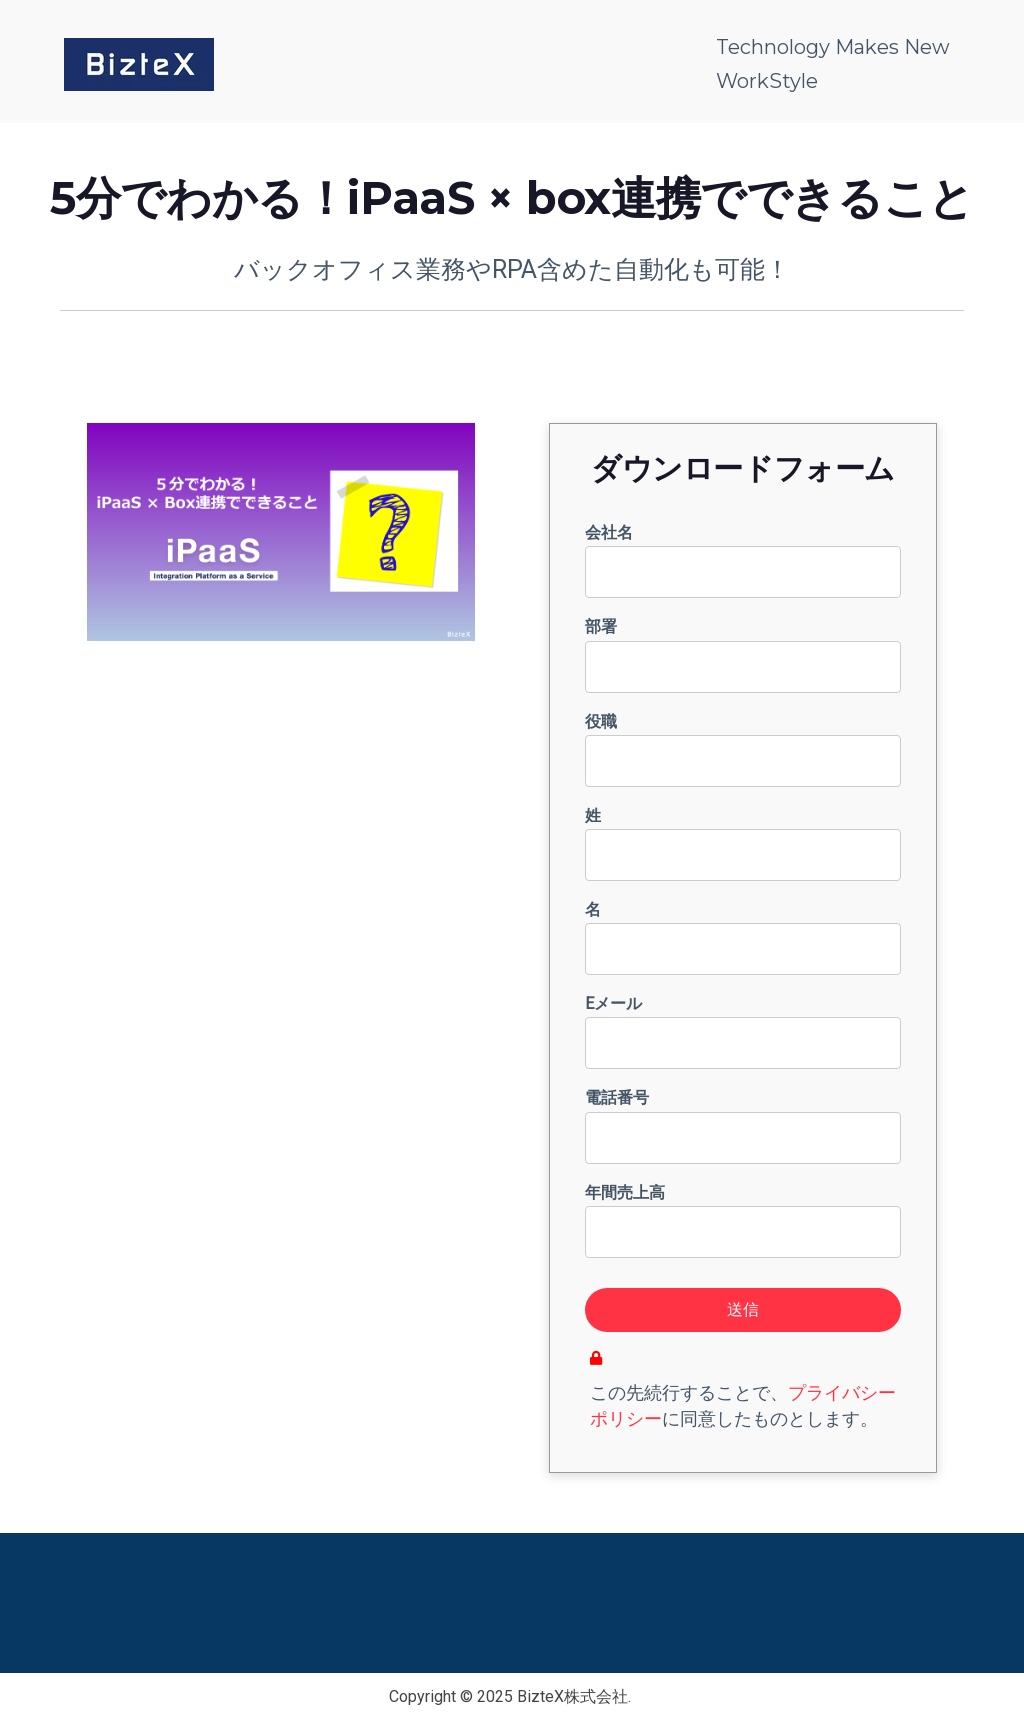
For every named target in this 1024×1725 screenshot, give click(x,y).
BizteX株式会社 (572, 1696)
